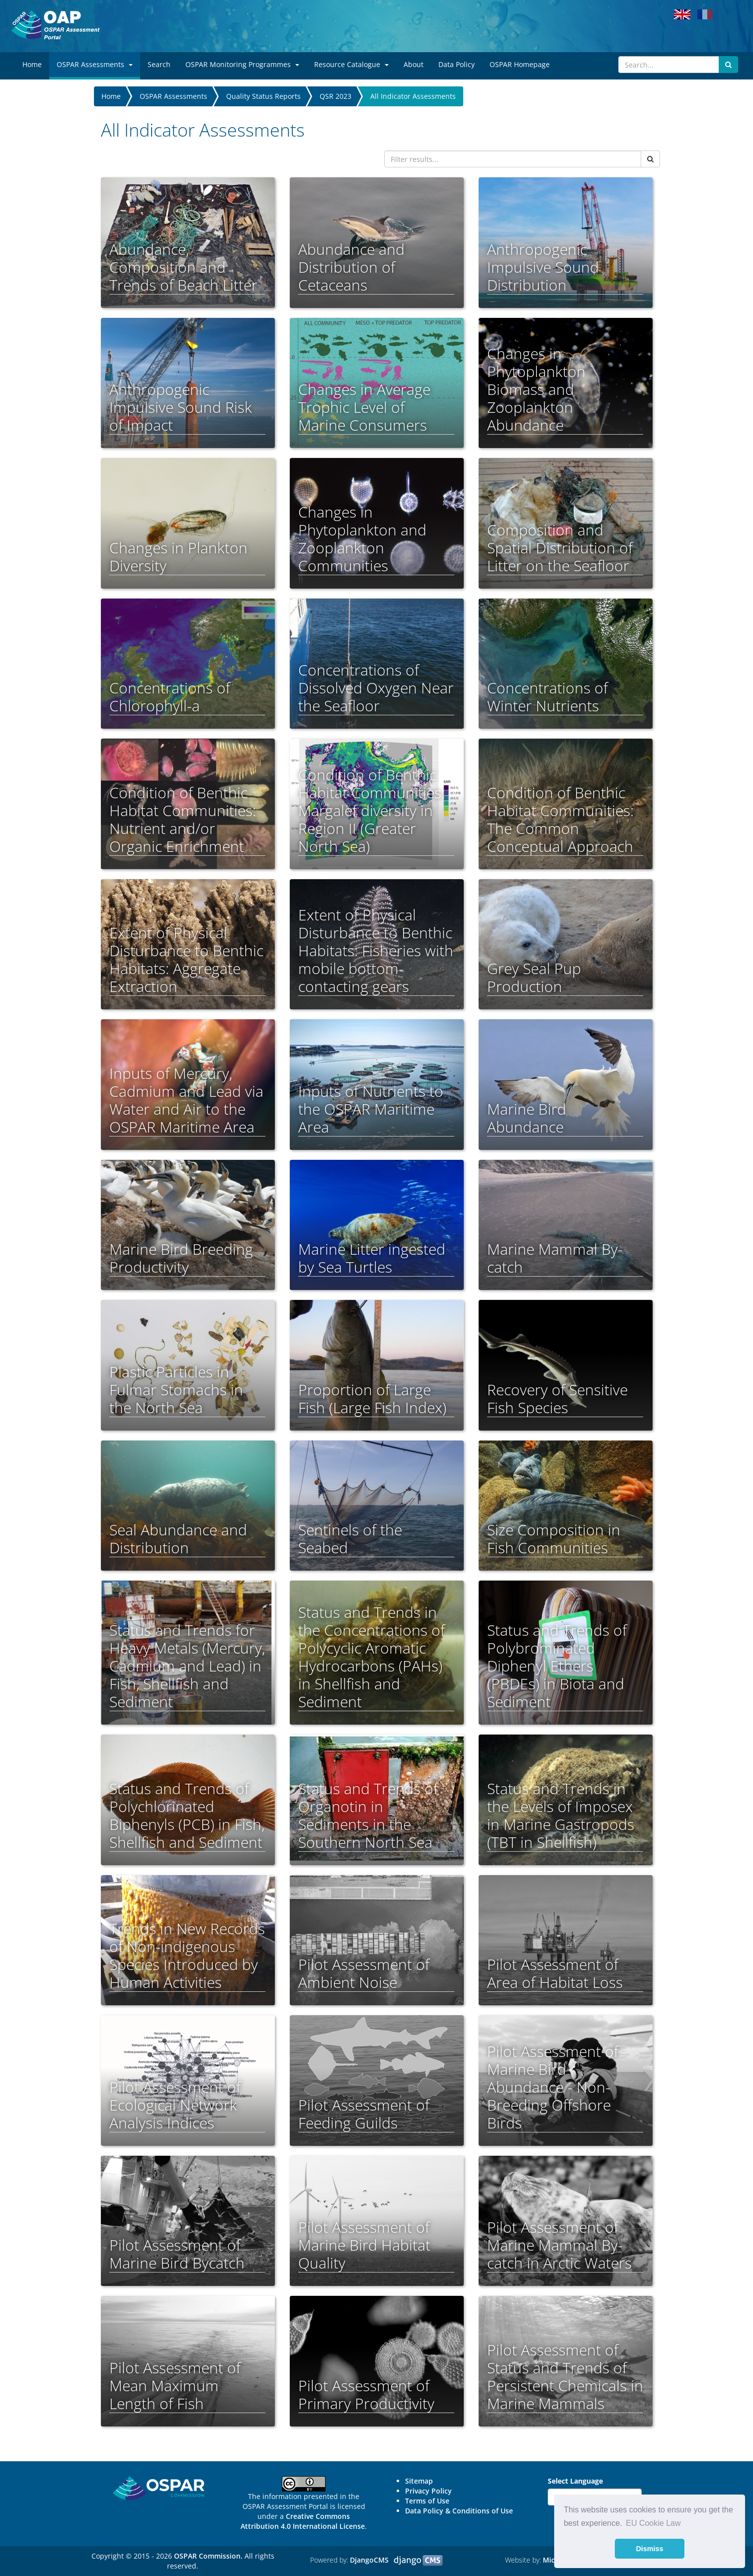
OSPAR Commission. (208, 2556)
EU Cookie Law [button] (653, 2523)
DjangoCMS (369, 2560)
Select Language (575, 2481)
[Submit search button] (728, 64)
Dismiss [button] (649, 2549)
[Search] (668, 64)
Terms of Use (427, 2500)
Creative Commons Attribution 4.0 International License (303, 2521)
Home (111, 96)
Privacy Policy (428, 2491)
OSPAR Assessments (173, 96)
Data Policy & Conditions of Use (459, 2510)
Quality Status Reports (263, 96)
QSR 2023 (335, 96)
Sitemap (419, 2481)
